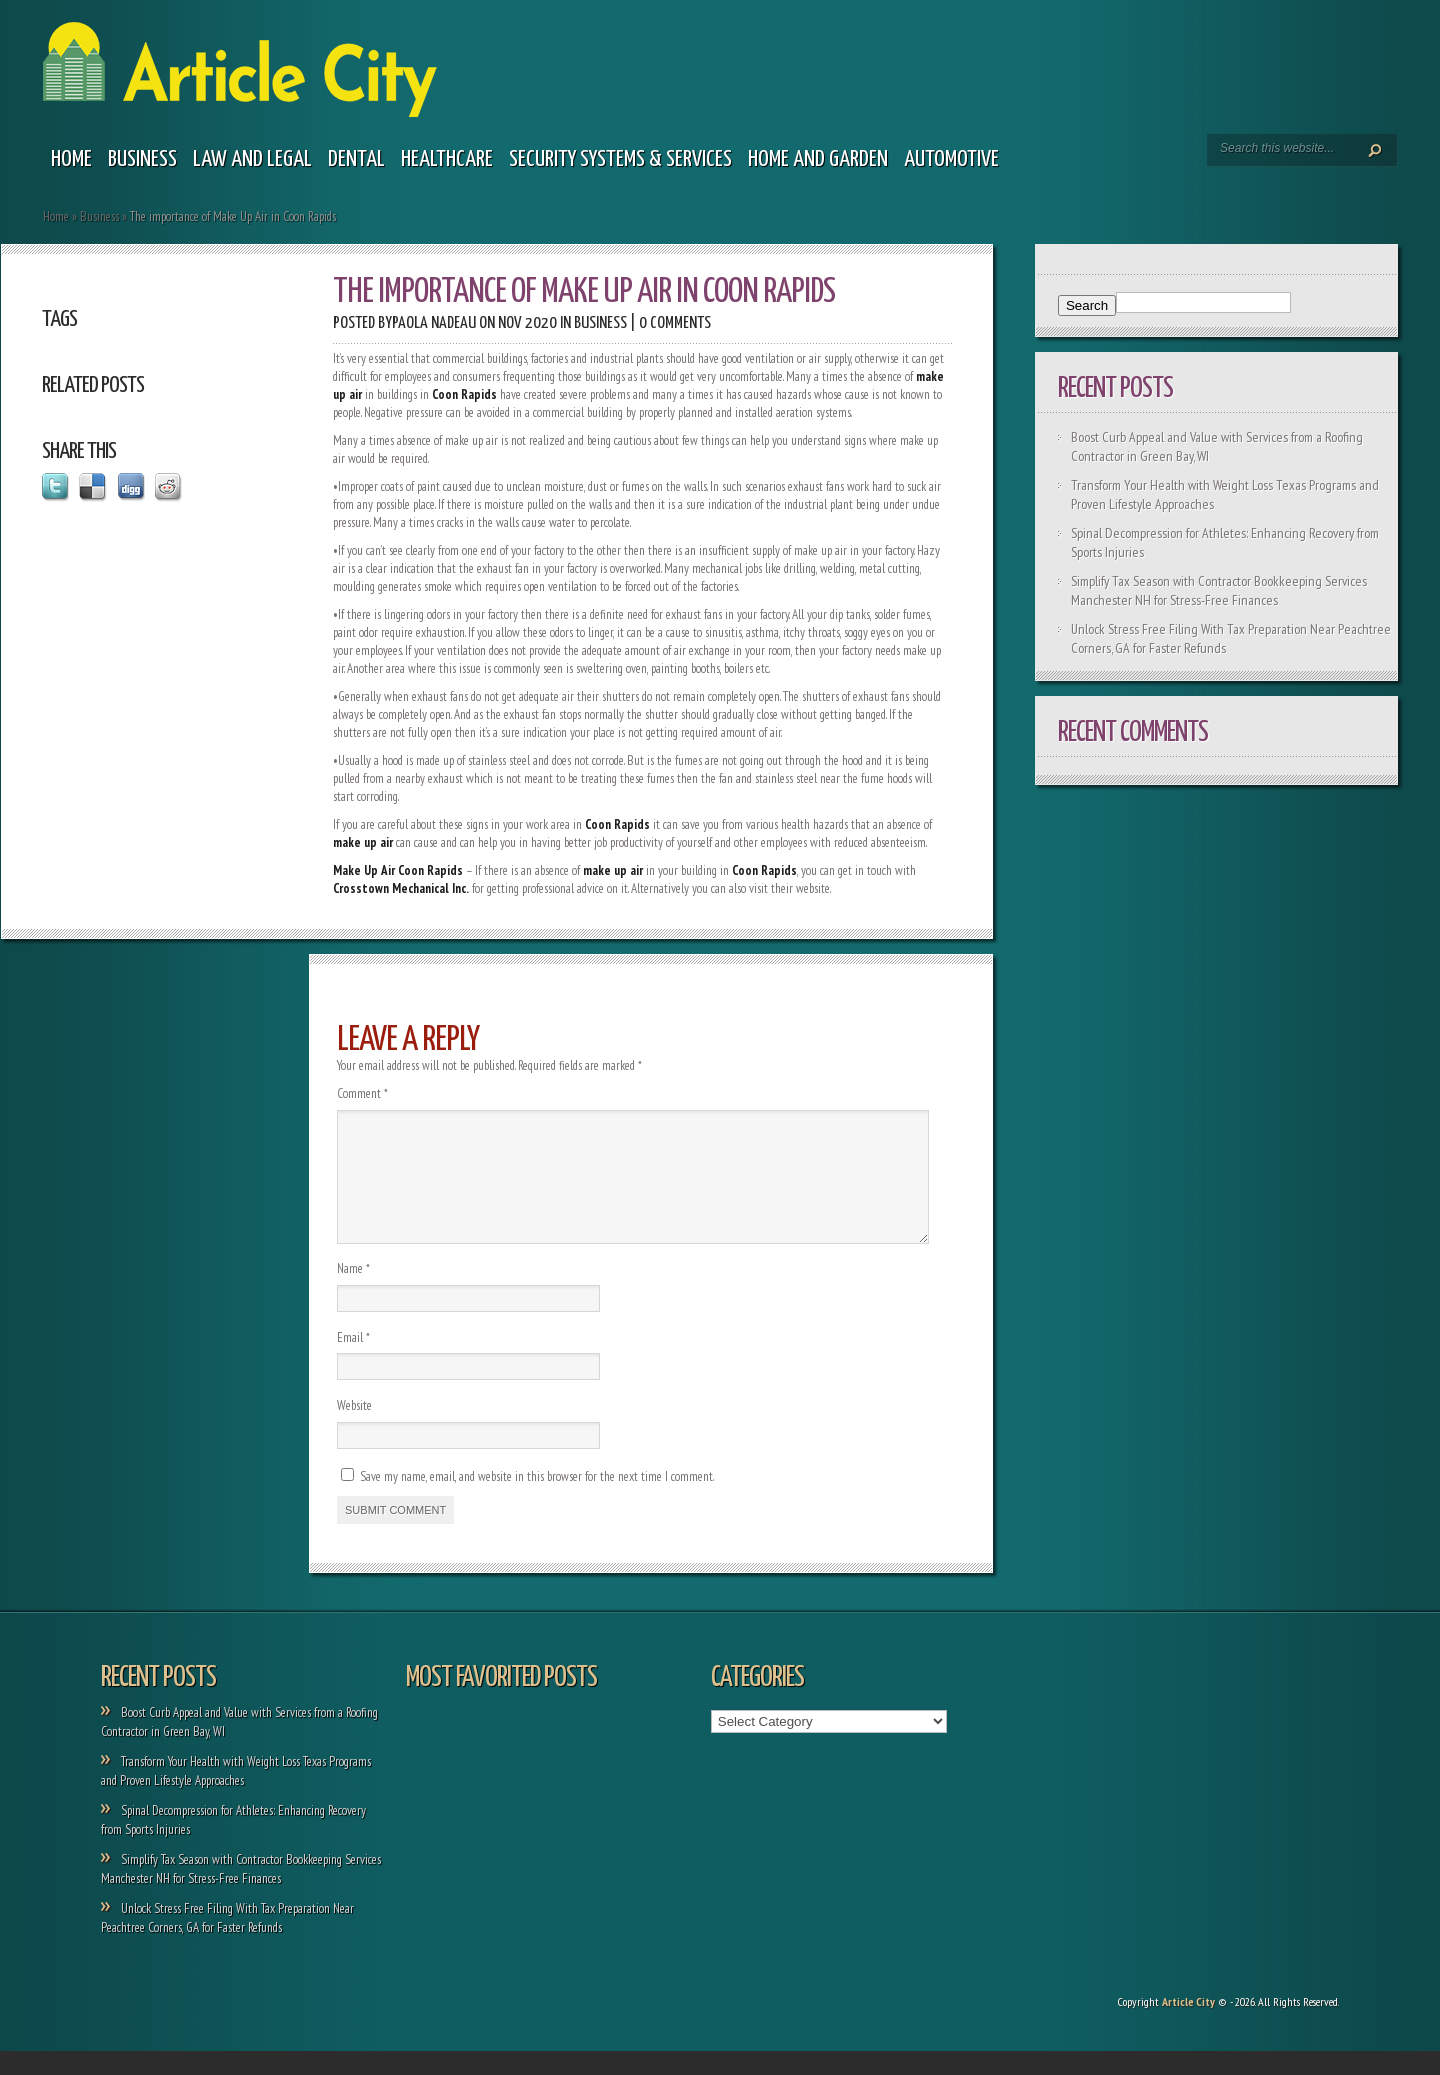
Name (353, 1292)
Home (71, 159)
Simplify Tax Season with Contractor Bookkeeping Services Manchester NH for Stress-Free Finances (1219, 590)
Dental (356, 159)
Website (354, 1429)
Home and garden (818, 159)
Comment (362, 1093)
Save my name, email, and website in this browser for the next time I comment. (537, 1500)
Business (142, 159)
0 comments (675, 323)
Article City (1188, 2025)
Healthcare (447, 159)
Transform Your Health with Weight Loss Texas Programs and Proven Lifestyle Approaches (236, 1795)
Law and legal (252, 159)
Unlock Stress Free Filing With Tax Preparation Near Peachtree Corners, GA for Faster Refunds (227, 1942)
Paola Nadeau (434, 323)
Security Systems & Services (620, 159)
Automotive (951, 159)
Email (353, 1361)
